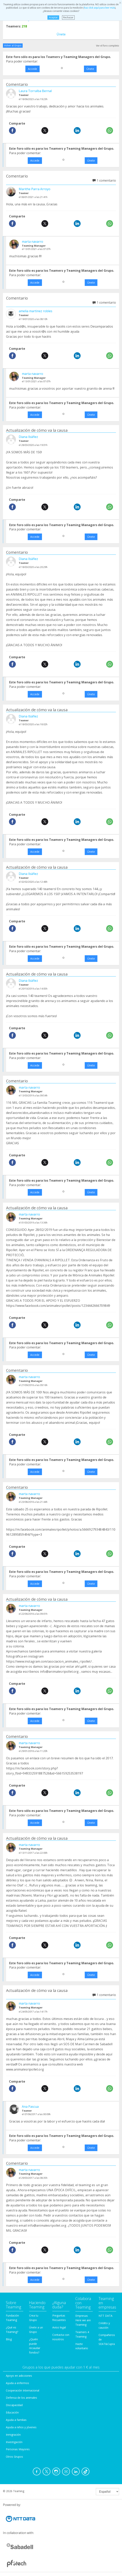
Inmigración (13, 2434)
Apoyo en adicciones (19, 2375)
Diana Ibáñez (28, 437)
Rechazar (68, 17)
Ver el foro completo (107, 45)
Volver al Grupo (12, 45)
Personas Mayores (18, 2449)
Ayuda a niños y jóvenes (21, 2427)
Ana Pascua (30, 2106)
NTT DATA (105, 2316)
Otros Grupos (14, 2456)
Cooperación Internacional (22, 2390)
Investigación (14, 2442)
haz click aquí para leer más (99, 7)
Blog (9, 2339)
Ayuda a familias (16, 2420)
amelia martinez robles (35, 311)
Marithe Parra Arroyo (34, 189)
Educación (12, 2412)
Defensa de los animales (21, 2397)
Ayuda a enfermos (17, 2383)
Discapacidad (14, 2405)
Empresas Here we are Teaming (83, 2320)
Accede (32, 69)
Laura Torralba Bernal (35, 91)
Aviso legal (59, 2327)
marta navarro (32, 241)
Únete (61, 34)
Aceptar (53, 17)
